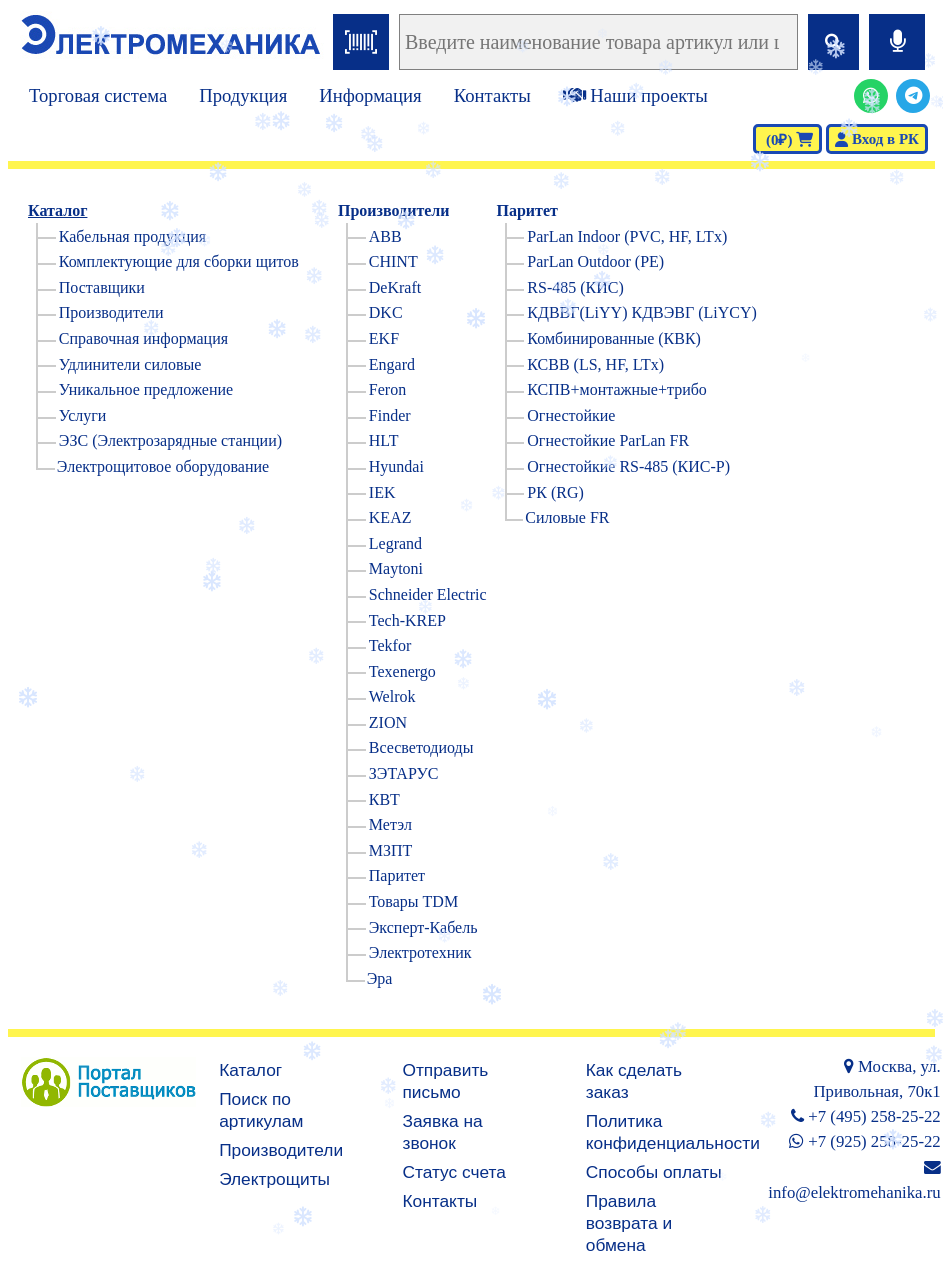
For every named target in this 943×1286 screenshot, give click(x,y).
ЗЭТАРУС (404, 773)
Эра (380, 978)
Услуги (83, 415)
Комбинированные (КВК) (614, 338)
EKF (384, 338)
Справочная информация (143, 338)
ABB (385, 236)
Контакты (492, 95)
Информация (370, 95)
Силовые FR (567, 517)
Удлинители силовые (130, 364)
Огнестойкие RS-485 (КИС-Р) (628, 466)
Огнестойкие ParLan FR (608, 440)
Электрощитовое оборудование (163, 466)
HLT (384, 440)
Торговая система (98, 95)
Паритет (397, 875)
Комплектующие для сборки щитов (179, 261)
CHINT (393, 261)
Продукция (243, 95)
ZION (388, 722)
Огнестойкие (571, 415)
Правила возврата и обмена (629, 1223)
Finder (390, 415)
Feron (387, 389)
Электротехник (420, 952)
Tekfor (390, 645)
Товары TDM (413, 901)
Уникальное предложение (146, 389)
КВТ (384, 799)
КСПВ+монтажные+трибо (617, 389)
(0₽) (787, 140)
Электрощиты (274, 1179)
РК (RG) (555, 492)
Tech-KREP (407, 620)
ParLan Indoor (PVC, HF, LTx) (627, 236)
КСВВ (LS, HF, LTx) (595, 364)
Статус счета (454, 1172)
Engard (392, 364)
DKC (386, 312)
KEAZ (390, 517)
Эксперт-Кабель (423, 927)
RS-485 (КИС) (575, 287)
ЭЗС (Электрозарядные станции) (170, 440)
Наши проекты (635, 95)
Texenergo (402, 671)
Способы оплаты (654, 1172)
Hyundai (396, 466)
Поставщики (102, 287)
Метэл (390, 824)
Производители (111, 312)
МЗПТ (391, 850)
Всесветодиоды (421, 747)
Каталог (57, 210)
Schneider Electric (428, 594)
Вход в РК (877, 139)
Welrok (392, 696)
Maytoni (396, 568)
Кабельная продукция (132, 236)
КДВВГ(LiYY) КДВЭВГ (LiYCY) (642, 312)
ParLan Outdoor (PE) (595, 261)
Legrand (395, 543)
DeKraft (395, 287)
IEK (382, 492)
